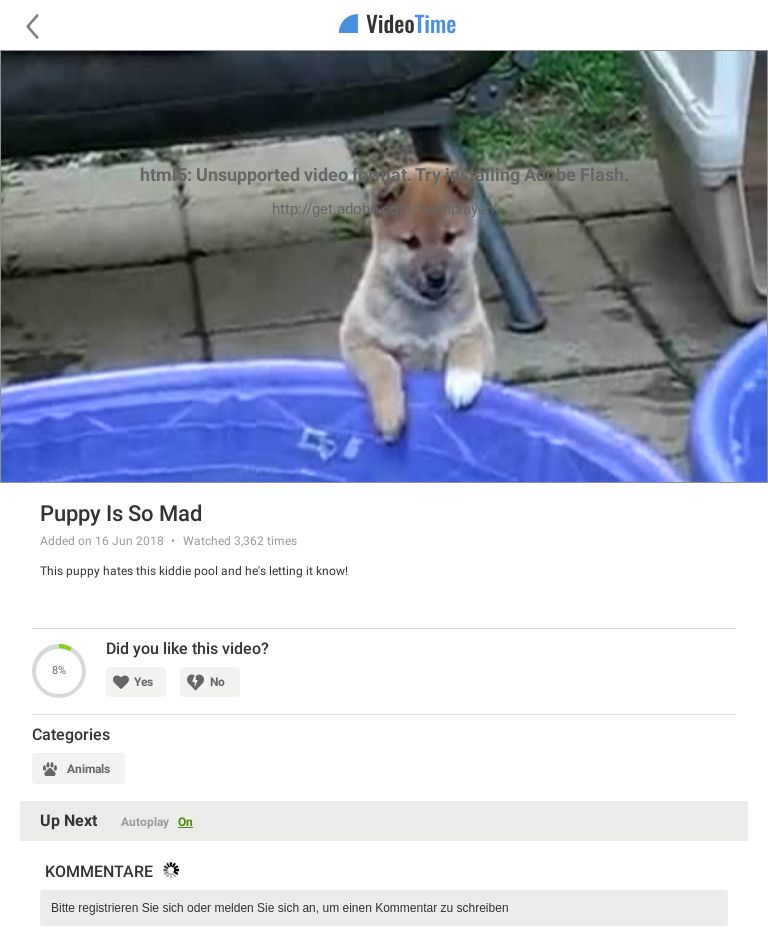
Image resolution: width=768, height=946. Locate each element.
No (217, 682)
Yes (143, 682)
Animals (88, 769)
